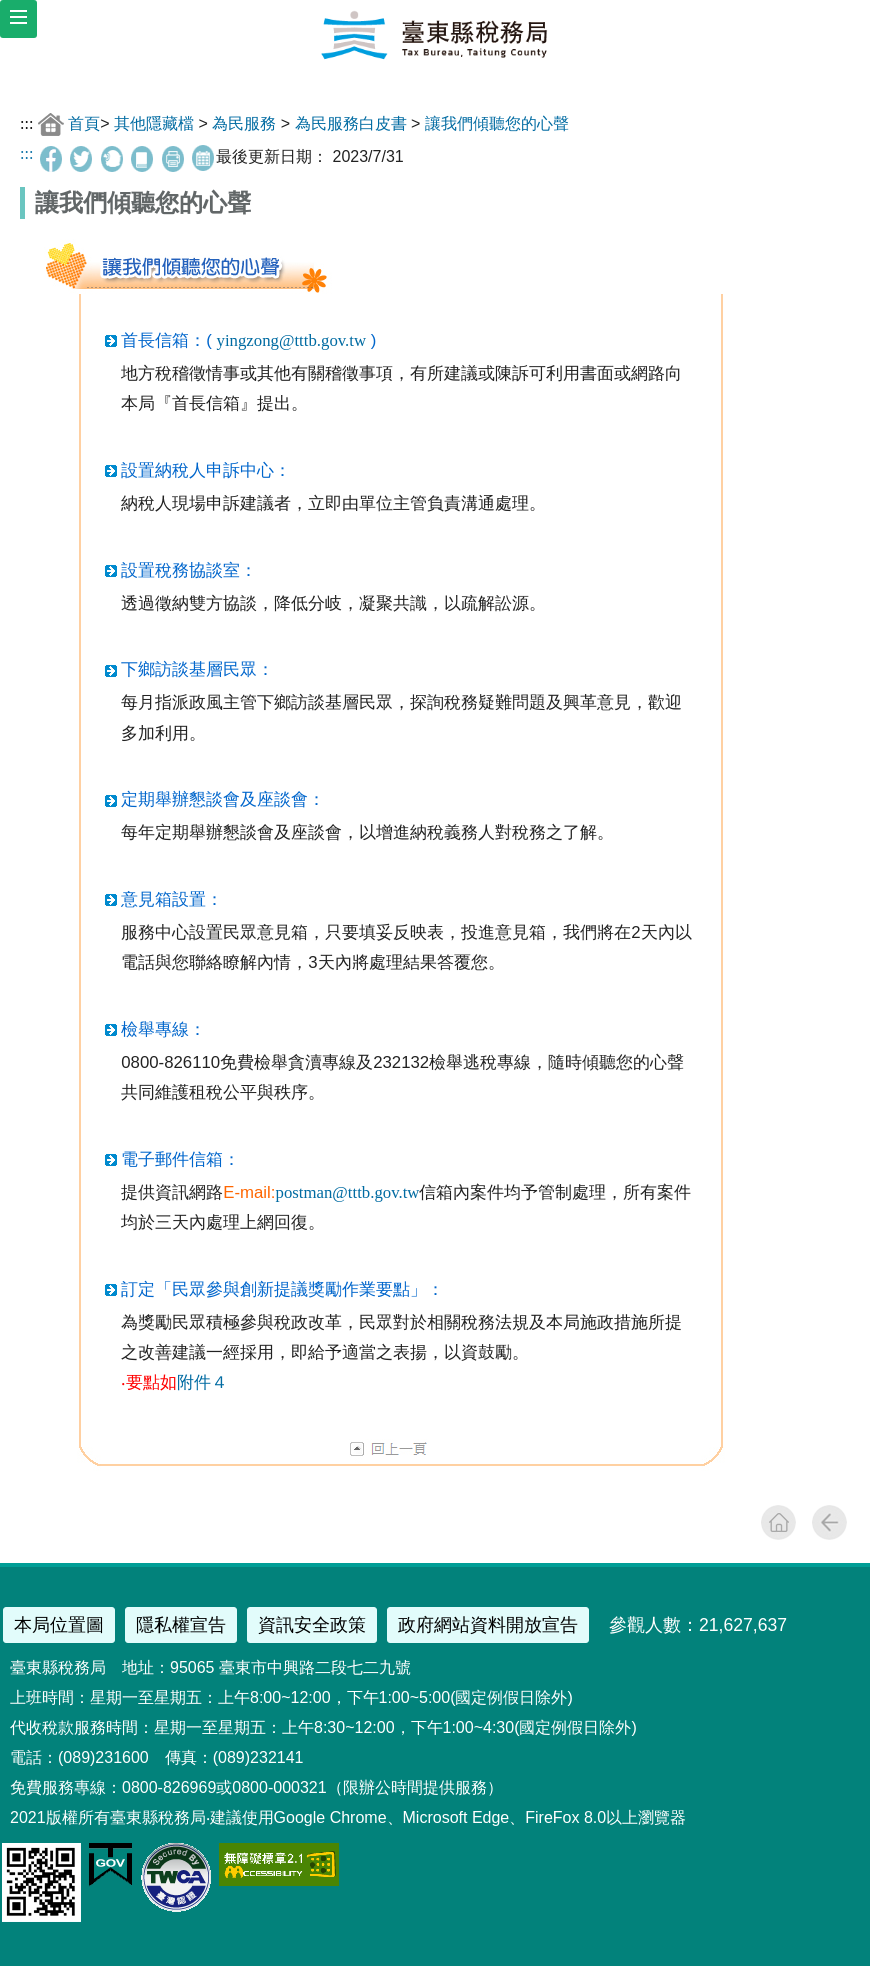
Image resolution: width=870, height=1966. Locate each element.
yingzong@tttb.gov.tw (292, 340)
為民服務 (244, 123)
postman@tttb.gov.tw (347, 1192)
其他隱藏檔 (154, 123)
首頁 (84, 123)
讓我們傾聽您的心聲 (497, 123)
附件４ (202, 1382)
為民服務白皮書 (351, 123)
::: (26, 123)
